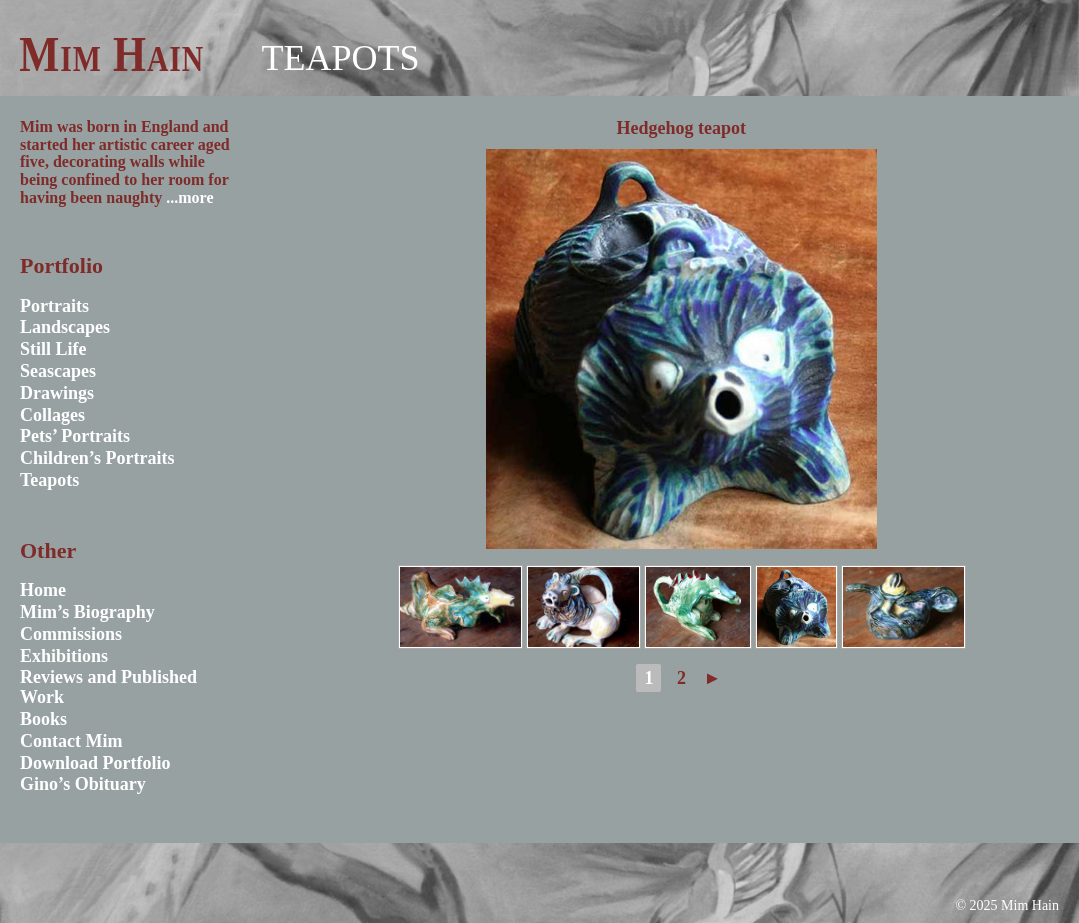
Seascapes (58, 371)
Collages (52, 415)
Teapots (340, 58)
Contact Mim (71, 741)
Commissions (71, 634)
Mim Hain (111, 54)
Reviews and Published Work (108, 687)
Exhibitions (64, 656)
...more (189, 197)
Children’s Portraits (97, 458)
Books (43, 719)
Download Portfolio (95, 763)
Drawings (57, 393)
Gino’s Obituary (83, 784)
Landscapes (65, 327)
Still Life (53, 349)
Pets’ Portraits (75, 436)
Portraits (54, 306)
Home (43, 590)
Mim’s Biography (87, 612)
